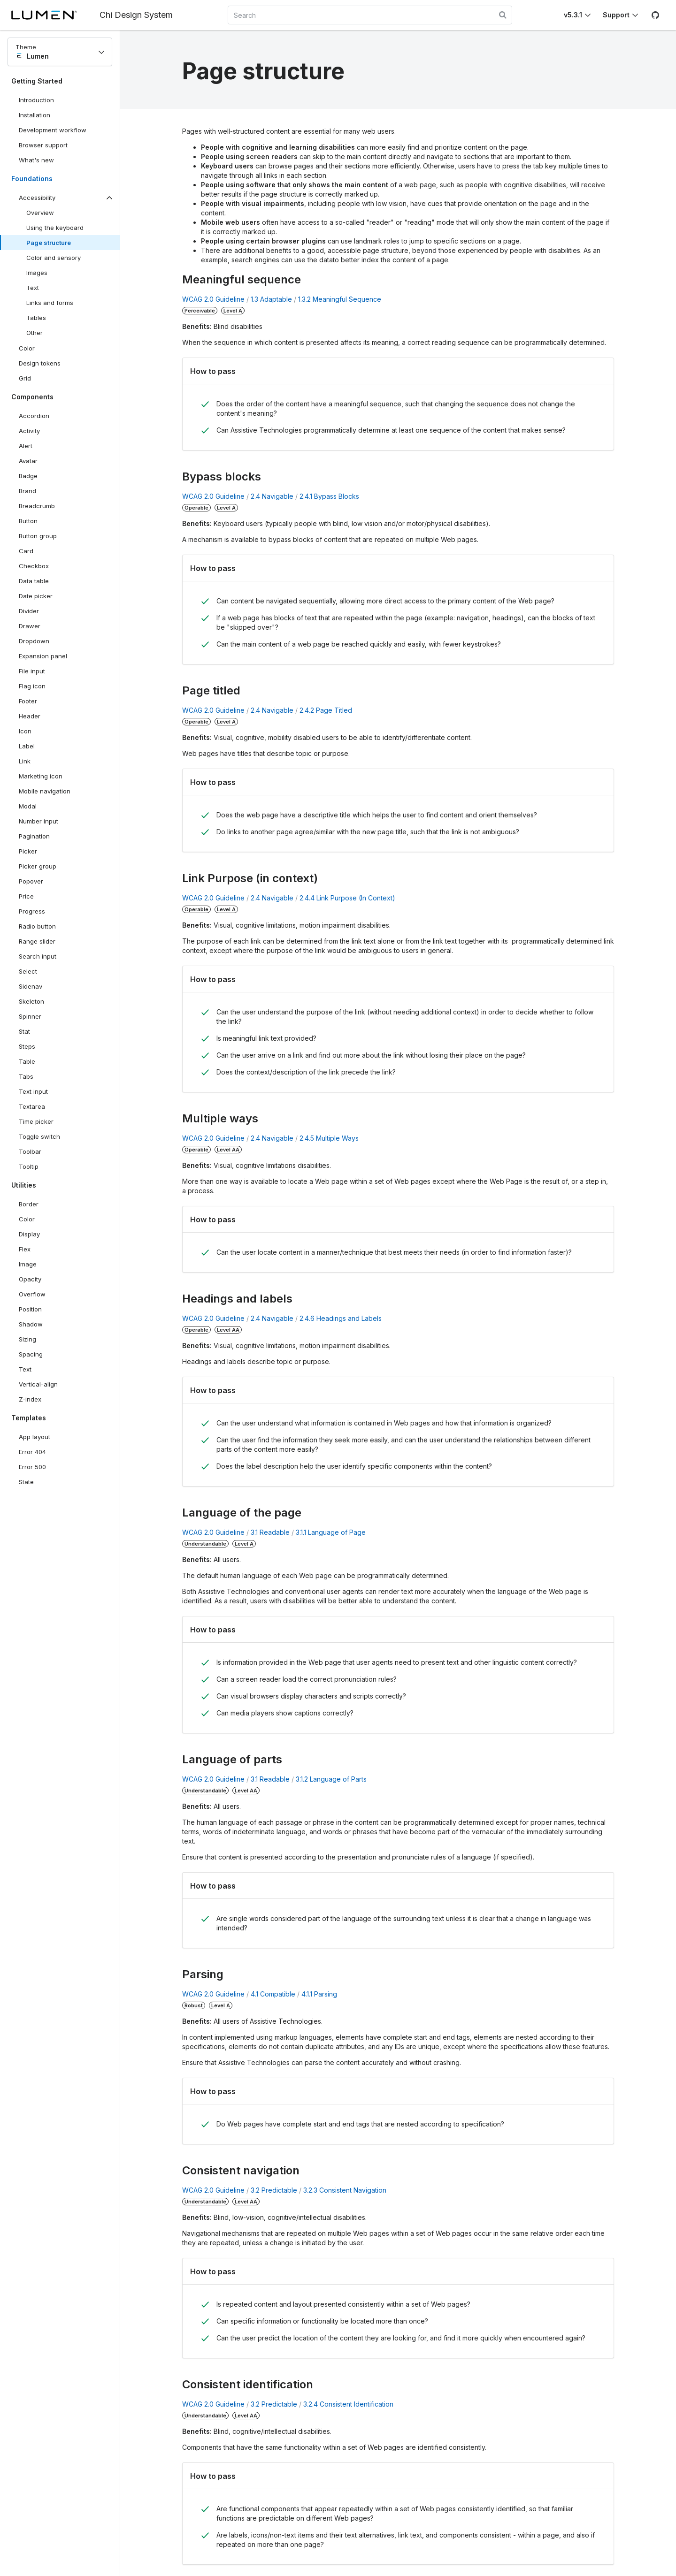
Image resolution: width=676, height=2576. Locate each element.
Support (616, 15)
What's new (36, 160)
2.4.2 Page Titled (326, 710)
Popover (31, 881)
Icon (25, 731)
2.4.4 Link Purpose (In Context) (347, 898)
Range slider (37, 941)
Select (28, 971)
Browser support (43, 145)
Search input (37, 956)
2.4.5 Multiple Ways (329, 1138)
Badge (28, 476)
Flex (25, 1249)
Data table (34, 581)
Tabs (26, 1076)
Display (29, 1234)
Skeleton (31, 1001)
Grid (25, 378)
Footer (28, 701)
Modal (28, 806)
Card (26, 551)
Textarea (32, 1106)
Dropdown (34, 641)
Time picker (36, 1121)
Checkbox (34, 566)
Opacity (30, 1279)
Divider (29, 611)
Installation (34, 115)
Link (25, 761)
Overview (40, 212)
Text (32, 287)
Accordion (34, 415)
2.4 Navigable (272, 496)
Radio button (37, 926)
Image (28, 1264)
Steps (27, 1046)
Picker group (37, 866)
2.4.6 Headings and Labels (341, 1318)
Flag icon (32, 686)
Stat (24, 1031)
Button (35, 522)
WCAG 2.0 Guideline (213, 299)
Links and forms (49, 302)
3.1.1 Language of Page (331, 1532)
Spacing (31, 1354)
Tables (36, 317)
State (26, 1482)
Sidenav (30, 986)
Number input (38, 821)
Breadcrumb (37, 506)
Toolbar (30, 1151)
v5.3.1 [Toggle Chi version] (573, 15)
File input (32, 671)
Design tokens (40, 363)
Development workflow (52, 130)
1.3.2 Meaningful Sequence (339, 299)
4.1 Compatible (273, 1994)
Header (29, 716)
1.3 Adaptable (271, 299)
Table (27, 1061)
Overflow (32, 1294)
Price (26, 896)
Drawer (29, 626)
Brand (27, 491)
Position (30, 1309)
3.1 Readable (270, 1532)
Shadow (31, 1324)
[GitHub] (655, 15)
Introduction (36, 100)
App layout (34, 1436)
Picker (28, 851)
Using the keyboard (55, 227)
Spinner (30, 1016)
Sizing (27, 1339)
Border (28, 1204)
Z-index (30, 1399)
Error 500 (32, 1467)
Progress (32, 911)
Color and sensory (53, 257)
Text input (33, 1091)
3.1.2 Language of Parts (331, 1779)
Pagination (34, 836)
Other (34, 332)
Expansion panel (43, 656)
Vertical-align (38, 1384)
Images (36, 272)
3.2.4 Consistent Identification (348, 2404)
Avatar (28, 461)
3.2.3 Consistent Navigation (344, 2190)
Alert (25, 446)
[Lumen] (55, 15)
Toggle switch (39, 1136)
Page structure (48, 242)
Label (27, 746)
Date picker (36, 596)
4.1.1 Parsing (319, 1994)
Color (27, 348)
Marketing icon (40, 776)
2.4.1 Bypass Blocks (329, 496)
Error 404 (32, 1452)
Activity (29, 430)
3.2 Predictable (274, 2190)
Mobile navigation (44, 791)
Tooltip (28, 1166)
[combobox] (370, 15)
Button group (38, 536)
